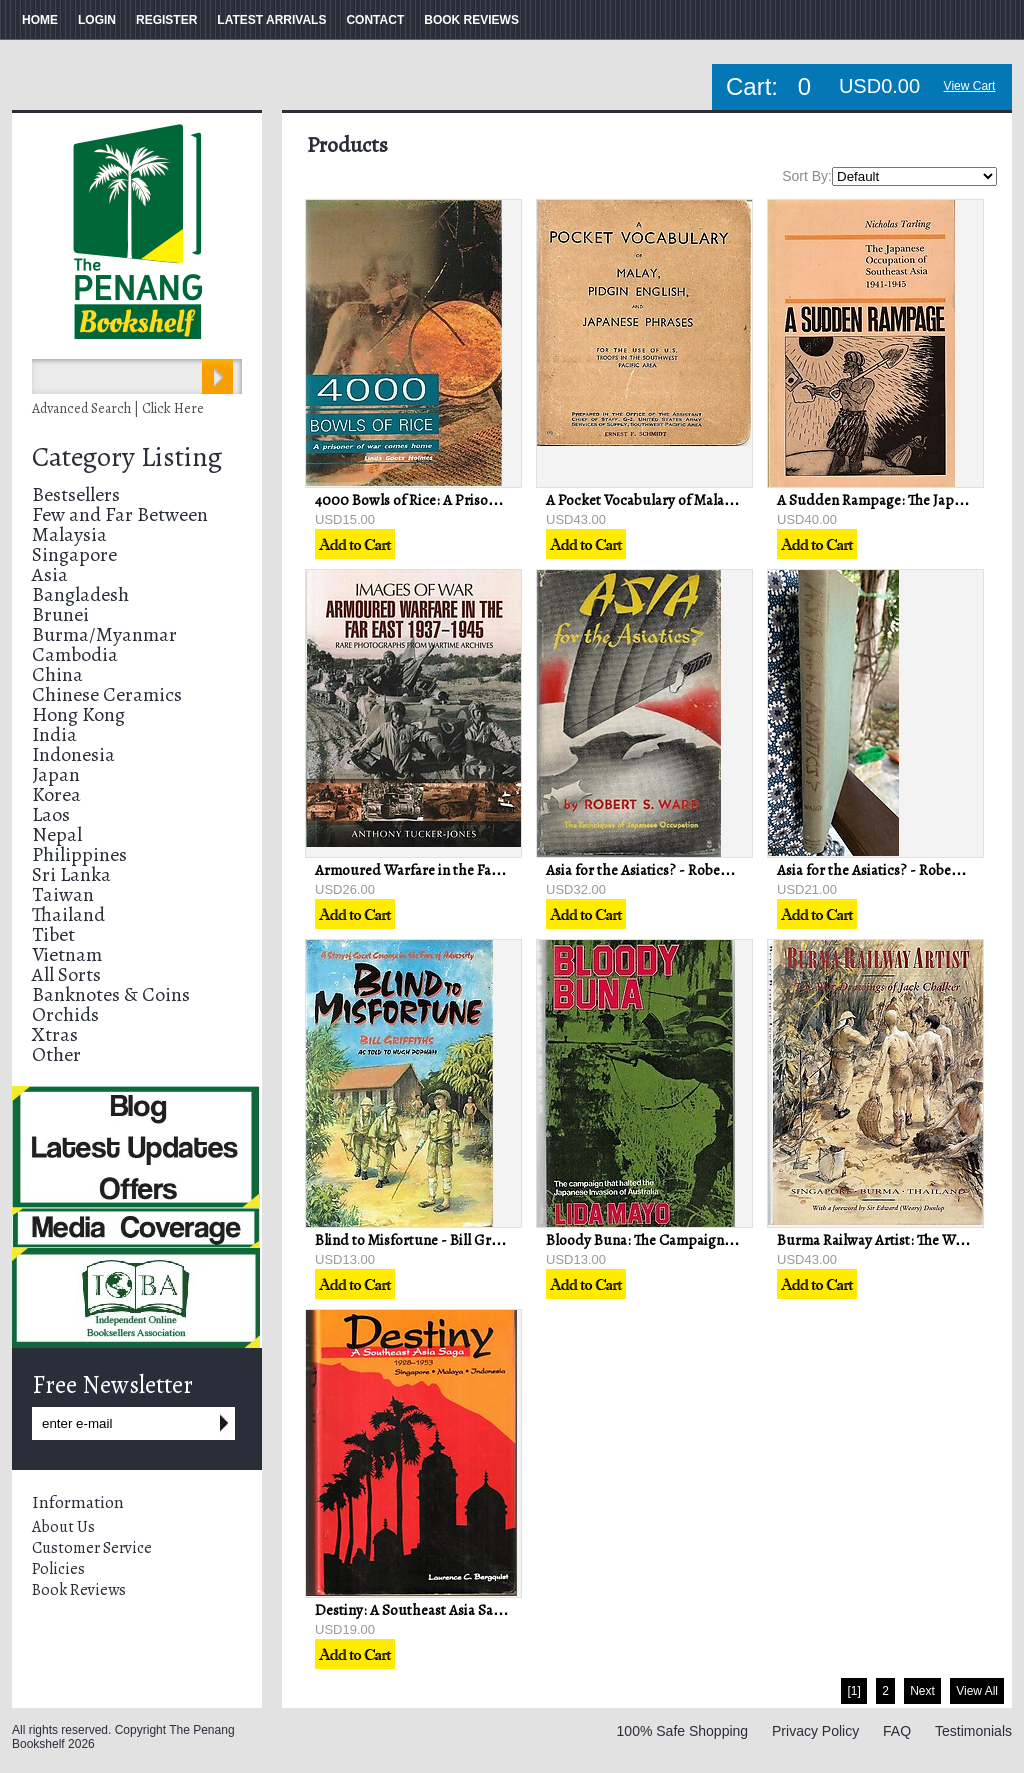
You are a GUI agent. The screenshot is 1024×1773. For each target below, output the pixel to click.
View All (977, 1691)
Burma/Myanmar (104, 634)
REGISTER (166, 20)
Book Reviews (79, 1590)
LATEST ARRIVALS (271, 20)
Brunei (60, 614)
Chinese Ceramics (107, 694)
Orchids (65, 1014)
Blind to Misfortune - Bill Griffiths (422, 1240)
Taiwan (63, 894)
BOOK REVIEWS (471, 20)
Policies (58, 1569)
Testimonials (973, 1731)
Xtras (55, 1034)
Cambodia (75, 654)
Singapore (74, 554)
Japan (56, 774)
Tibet (53, 934)
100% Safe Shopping (683, 1731)
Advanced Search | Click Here (118, 408)
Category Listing (127, 457)
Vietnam (67, 954)
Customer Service (92, 1548)
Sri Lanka (71, 874)
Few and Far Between (120, 514)
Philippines (79, 854)
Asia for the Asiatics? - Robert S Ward (663, 870)
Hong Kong (78, 714)
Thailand (68, 914)
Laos (51, 814)
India (54, 734)
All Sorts (66, 974)
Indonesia (73, 754)
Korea (56, 794)
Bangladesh (80, 594)
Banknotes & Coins (111, 994)
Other (56, 1054)
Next (922, 1691)
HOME (40, 20)
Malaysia (69, 534)
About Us (63, 1527)
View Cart (970, 86)
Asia (50, 574)
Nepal (57, 834)
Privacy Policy (815, 1731)
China (57, 674)
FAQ (897, 1731)
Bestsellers (76, 494)
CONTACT (375, 20)
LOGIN (97, 20)
